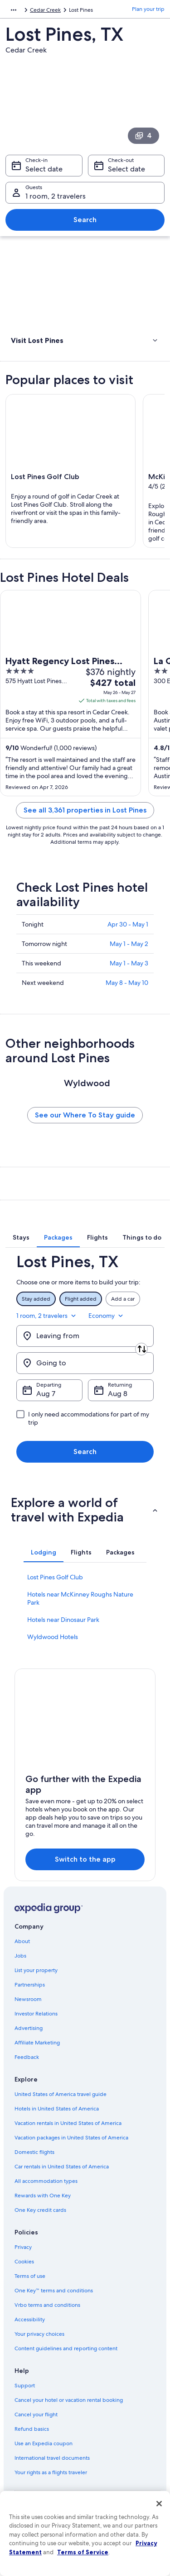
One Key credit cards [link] (40, 2210)
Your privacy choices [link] (39, 2334)
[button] (85, 340)
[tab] (21, 1237)
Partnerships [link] (30, 1984)
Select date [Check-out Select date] (126, 169)
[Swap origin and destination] (141, 1349)
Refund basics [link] (32, 2429)
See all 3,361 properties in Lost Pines (85, 810)
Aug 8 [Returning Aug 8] (117, 1393)
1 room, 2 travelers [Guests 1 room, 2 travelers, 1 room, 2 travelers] (55, 196)
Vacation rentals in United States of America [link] (68, 2123)
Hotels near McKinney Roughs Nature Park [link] (80, 1598)
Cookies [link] (24, 2261)
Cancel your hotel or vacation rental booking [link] (69, 2400)
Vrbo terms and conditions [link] (47, 2305)
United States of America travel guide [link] (61, 2094)
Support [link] (25, 2385)
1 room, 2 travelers (47, 1316)
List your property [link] (36, 1970)
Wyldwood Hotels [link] (52, 1637)
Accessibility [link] (30, 2319)
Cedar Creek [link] (45, 10)
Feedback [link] (27, 2057)
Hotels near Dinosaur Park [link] (63, 1620)
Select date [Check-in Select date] (44, 169)
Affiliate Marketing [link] (37, 2042)
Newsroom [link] (28, 1999)
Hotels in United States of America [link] (57, 2108)
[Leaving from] (85, 1336)
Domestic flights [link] (34, 2152)
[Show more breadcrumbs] (13, 10)
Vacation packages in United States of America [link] (71, 2137)
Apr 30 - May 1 (127, 924)
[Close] (159, 2504)
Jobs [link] (20, 1955)
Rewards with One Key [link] (43, 2195)
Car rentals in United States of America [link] (62, 2166)
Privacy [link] (23, 2247)
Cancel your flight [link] (36, 2414)
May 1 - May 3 (129, 963)
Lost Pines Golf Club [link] (55, 1577)
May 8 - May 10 (127, 983)
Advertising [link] (29, 2028)
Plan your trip (148, 9)
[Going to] (85, 1363)
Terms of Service (82, 2552)
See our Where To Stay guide (85, 1115)
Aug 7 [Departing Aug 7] (45, 1393)
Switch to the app (85, 1859)
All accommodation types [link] (46, 2181)
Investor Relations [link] (36, 2013)
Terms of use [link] (30, 2276)
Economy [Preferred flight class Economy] (106, 1316)
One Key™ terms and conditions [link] (54, 2290)
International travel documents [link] (52, 2458)
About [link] (22, 1941)
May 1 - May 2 (129, 944)
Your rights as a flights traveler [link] (51, 2472)
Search (85, 219)
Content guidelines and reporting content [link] (66, 2348)
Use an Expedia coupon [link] (44, 2443)
